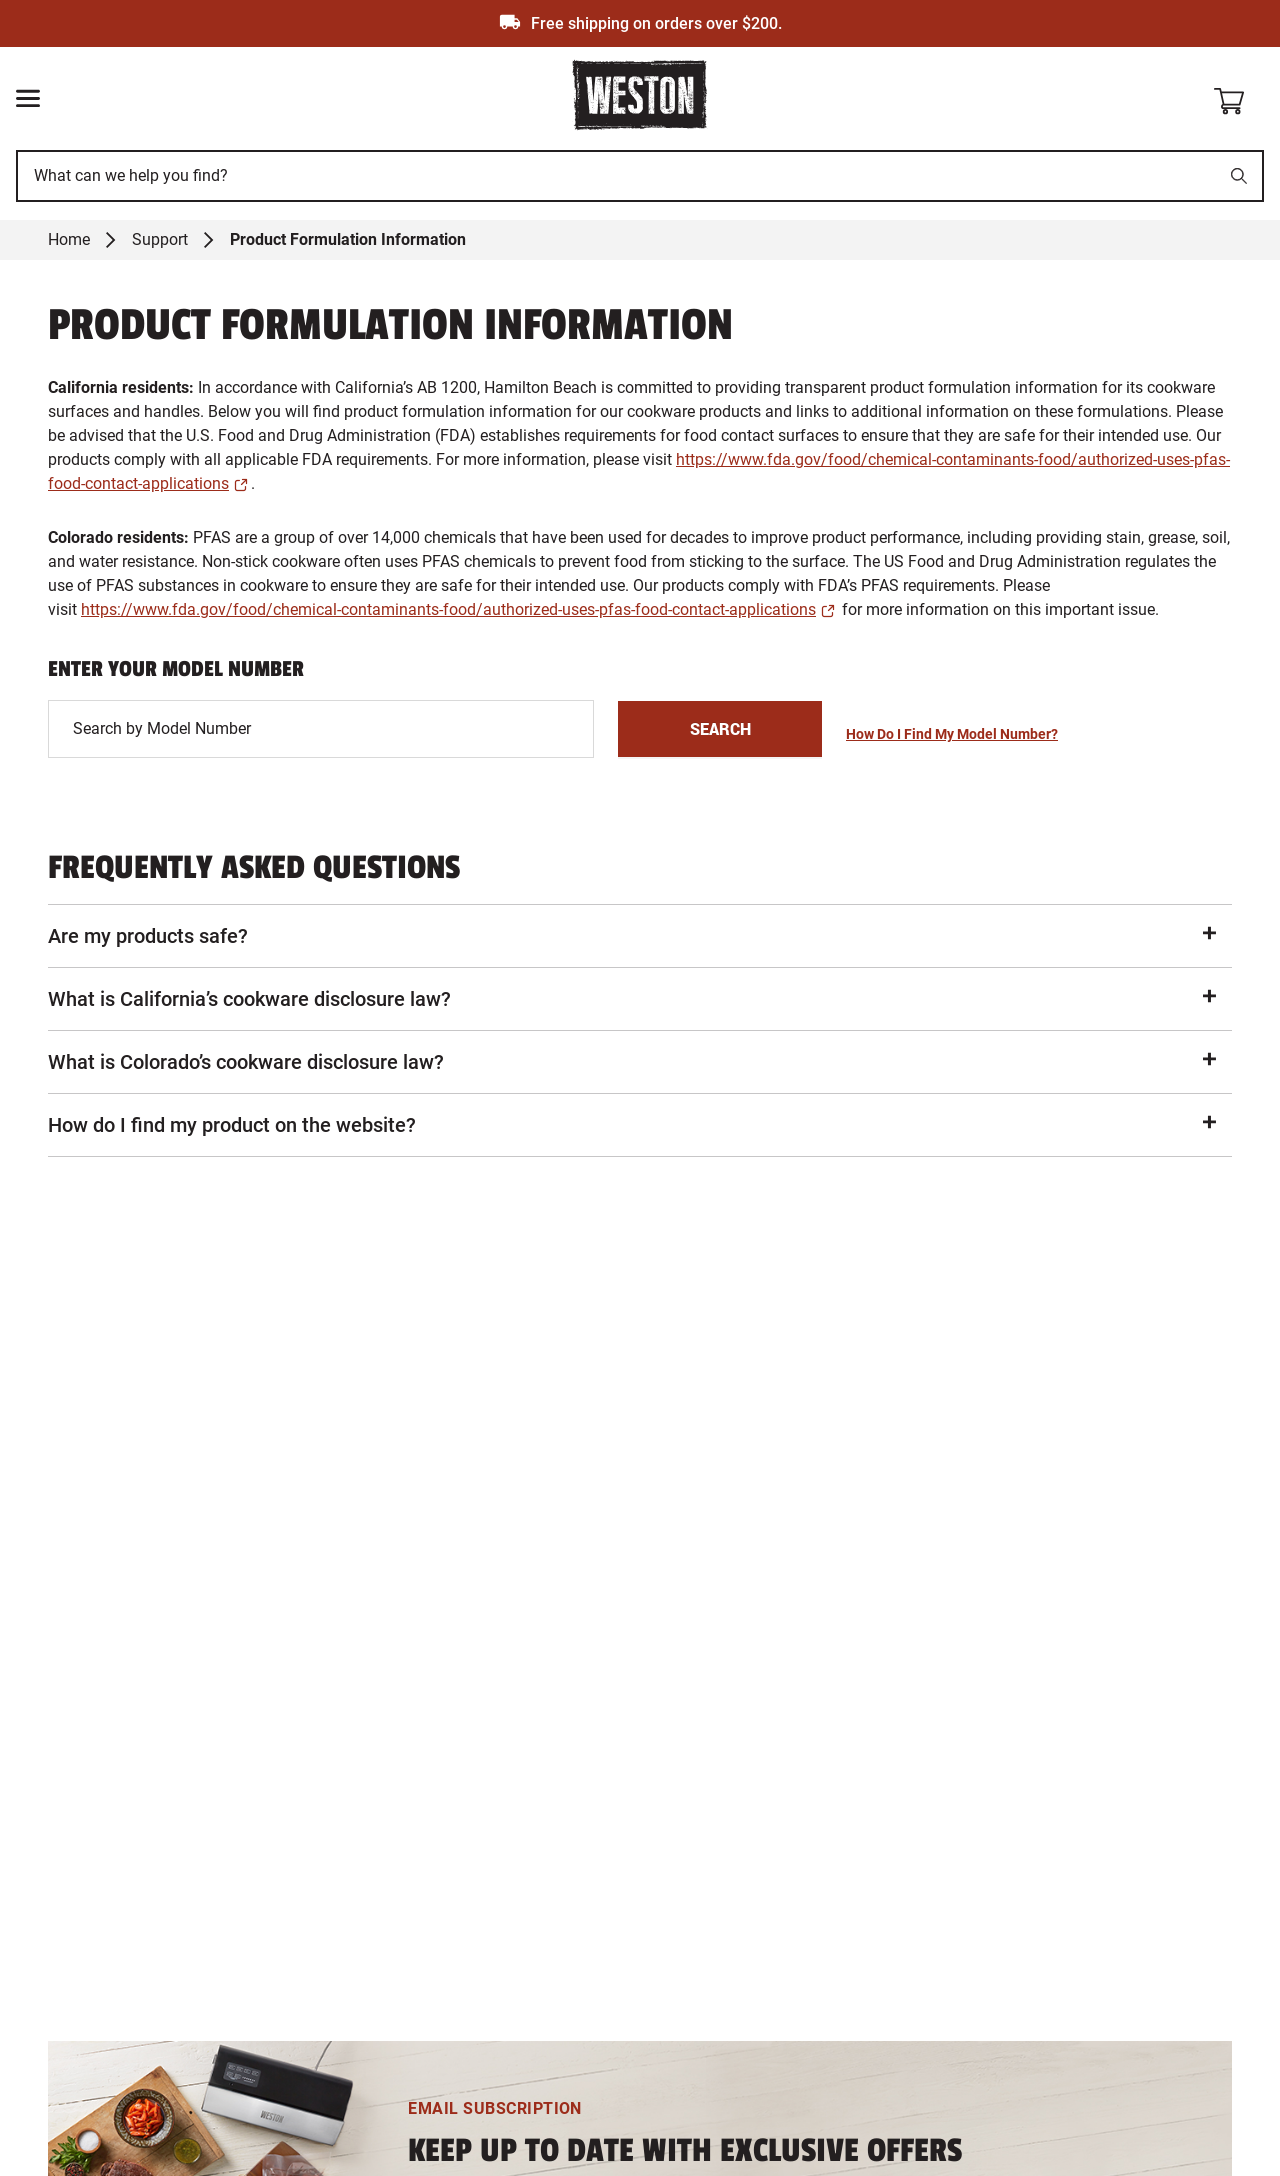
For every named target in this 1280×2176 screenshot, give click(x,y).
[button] (640, 936)
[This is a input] (321, 729)
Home (69, 239)
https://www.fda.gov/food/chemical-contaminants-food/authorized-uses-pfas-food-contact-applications (448, 609)
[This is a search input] (618, 176)
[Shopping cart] (1238, 97)
